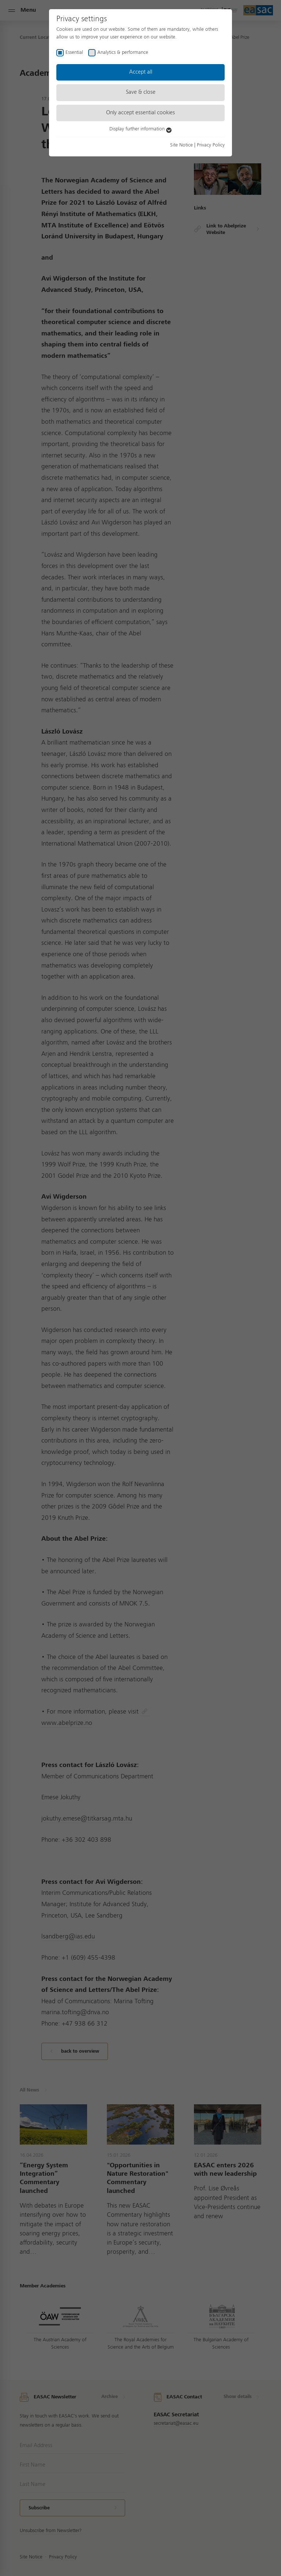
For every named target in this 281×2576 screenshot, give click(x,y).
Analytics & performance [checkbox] (122, 52)
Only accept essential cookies (140, 113)
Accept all (140, 72)
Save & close (141, 92)
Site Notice (181, 145)
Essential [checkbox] (74, 52)
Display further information (140, 128)
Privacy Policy (211, 145)
